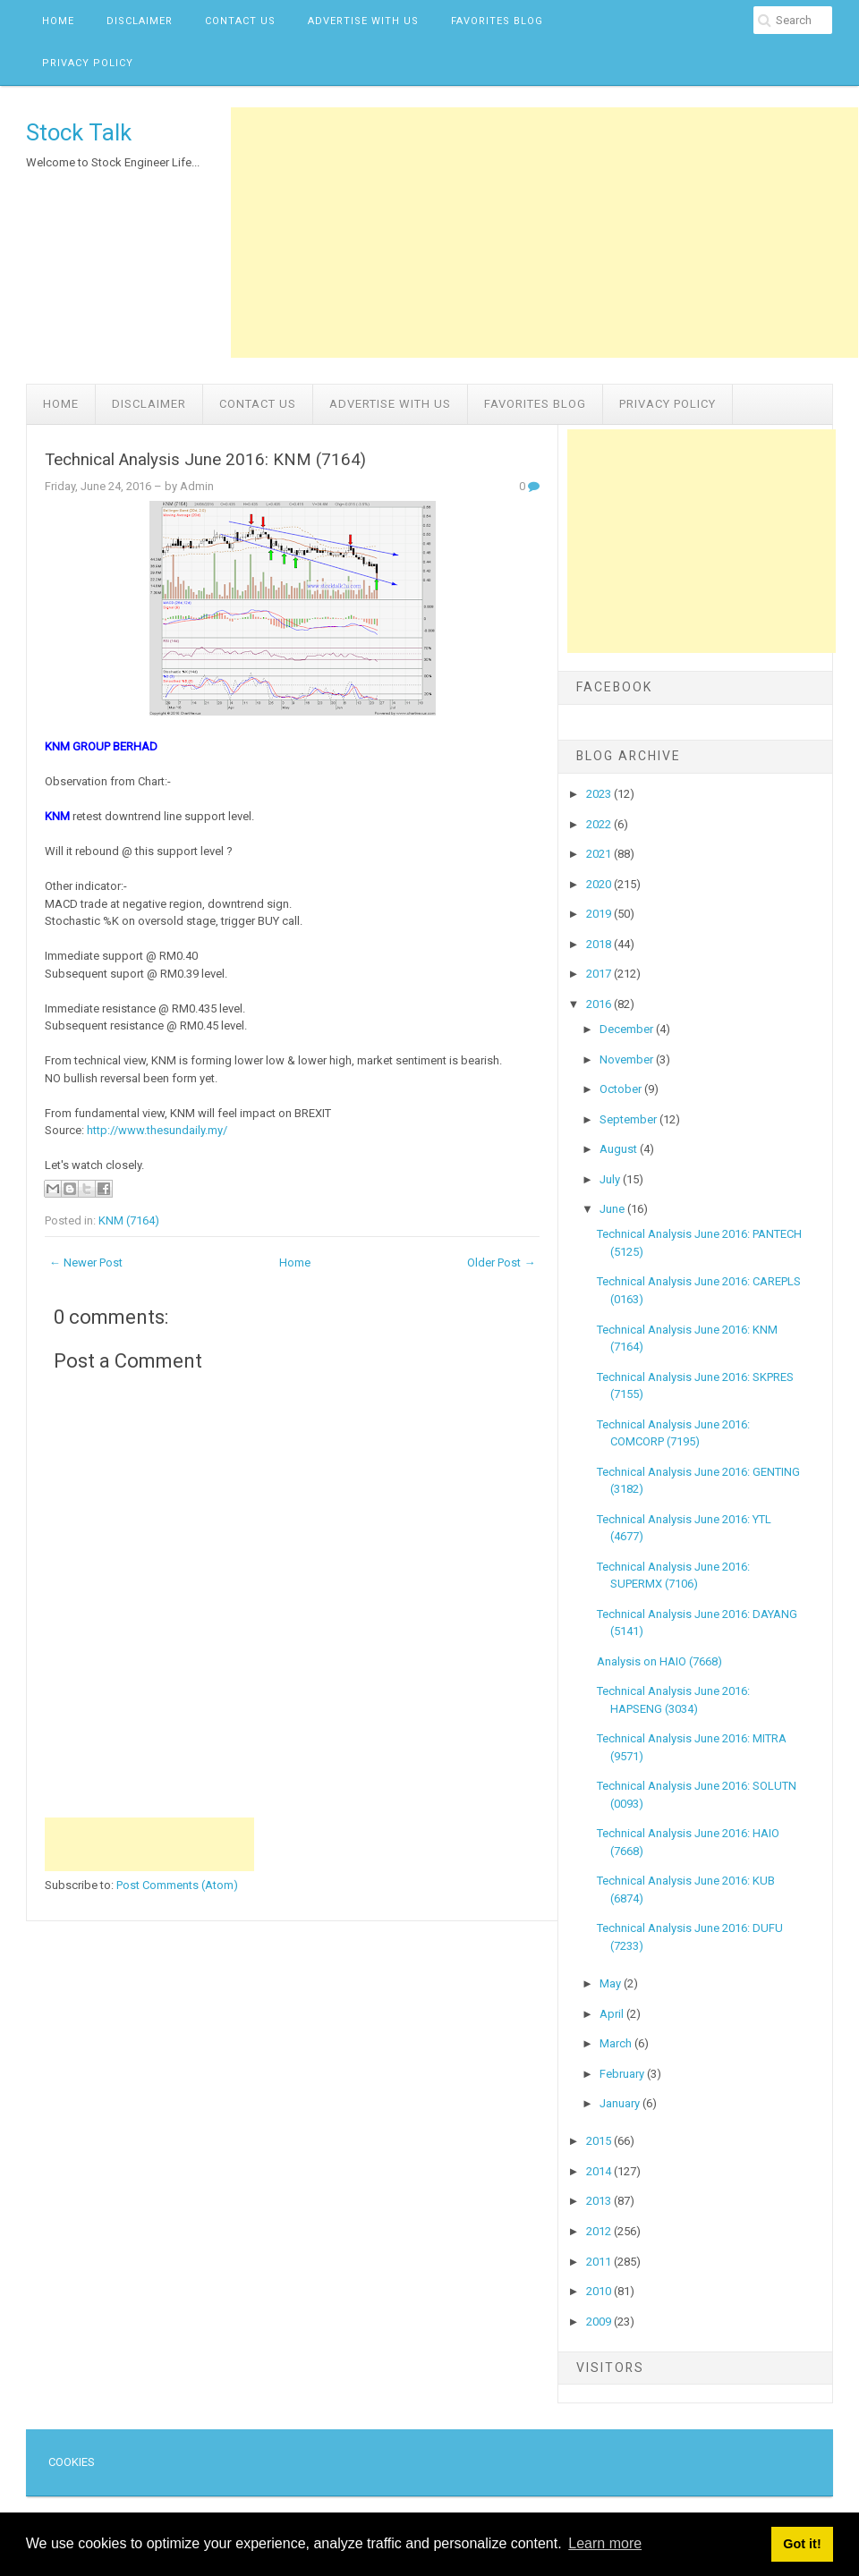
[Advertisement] (544, 232)
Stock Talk (79, 132)
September (629, 1119)
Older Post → (501, 1262)
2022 (600, 824)
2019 (600, 913)
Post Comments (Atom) (177, 1885)
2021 (600, 853)
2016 (600, 1004)
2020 (600, 884)
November (628, 1059)
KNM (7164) (128, 1220)
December (628, 1029)
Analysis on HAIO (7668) (659, 1661)
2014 (600, 2171)
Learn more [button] (605, 2543)
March (617, 2043)
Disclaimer (139, 21)
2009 (600, 2321)
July (611, 1179)
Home (58, 21)
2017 (600, 973)
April (613, 2014)
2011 (600, 2261)
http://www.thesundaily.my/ (157, 1130)
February (623, 2073)
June (613, 1209)
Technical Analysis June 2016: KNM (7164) (205, 460)
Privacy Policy (87, 63)
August (620, 1149)
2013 (600, 2200)
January (621, 2103)
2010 (600, 2291)
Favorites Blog (497, 21)
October (622, 1089)
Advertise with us (363, 21)
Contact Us (240, 21)
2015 (600, 2141)
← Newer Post (86, 1262)
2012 (600, 2231)
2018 (600, 944)
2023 (600, 794)
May (612, 1983)
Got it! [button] (802, 2544)
